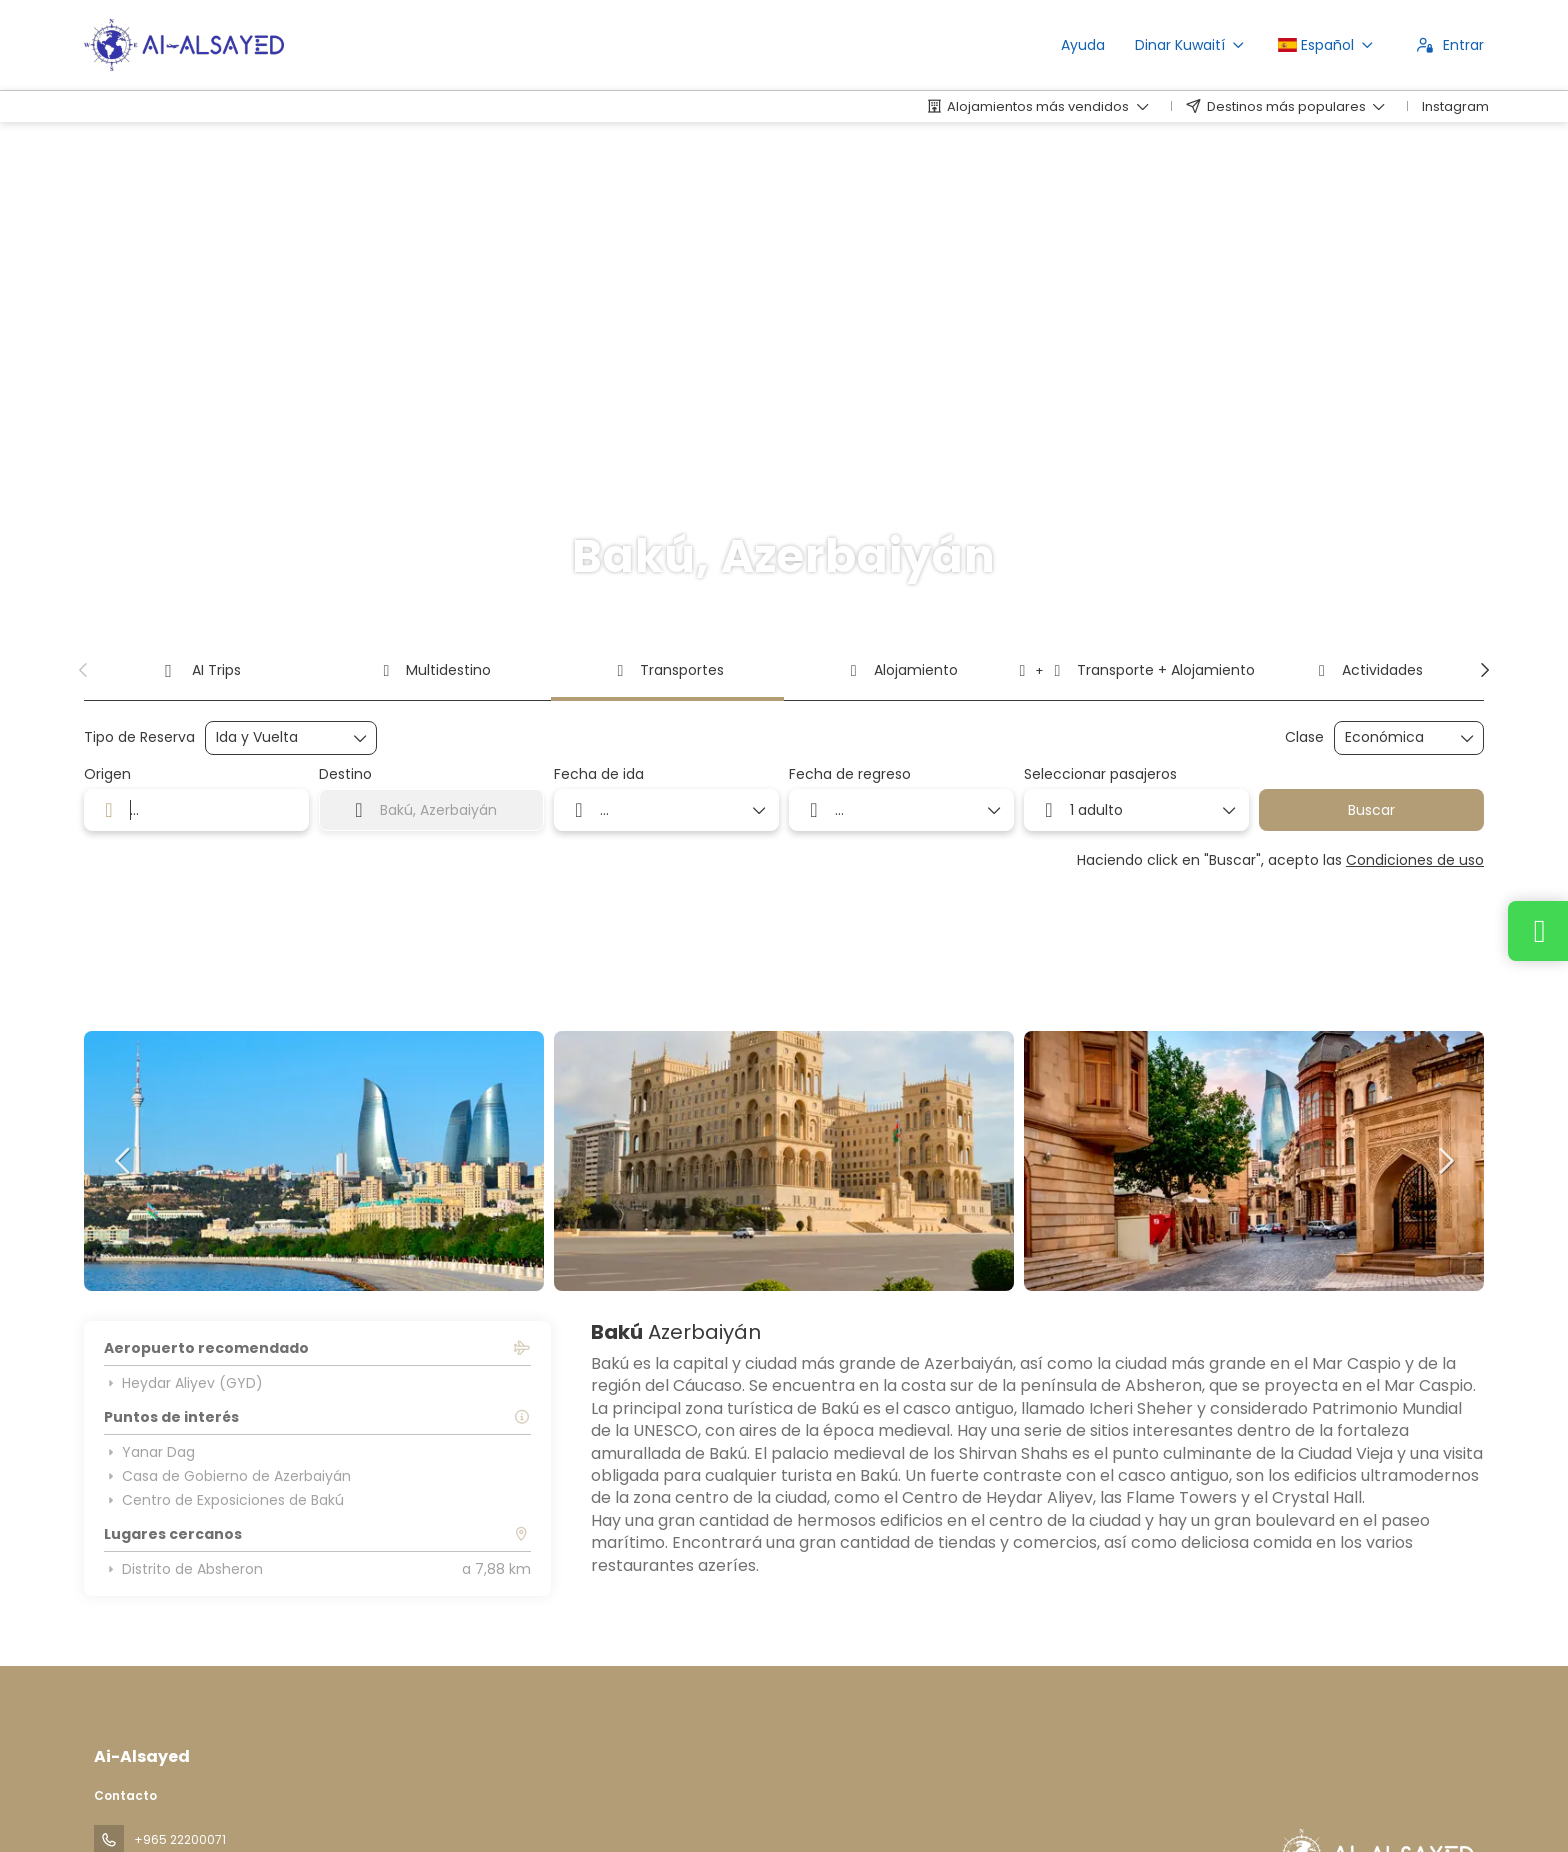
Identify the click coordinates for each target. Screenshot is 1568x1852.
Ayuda (1083, 45)
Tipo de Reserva (139, 737)
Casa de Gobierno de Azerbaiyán (227, 1476)
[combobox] (196, 810)
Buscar (1371, 810)
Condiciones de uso (1415, 860)
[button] (84, 670)
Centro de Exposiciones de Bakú (224, 1500)
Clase (1304, 737)
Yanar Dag (149, 1452)
